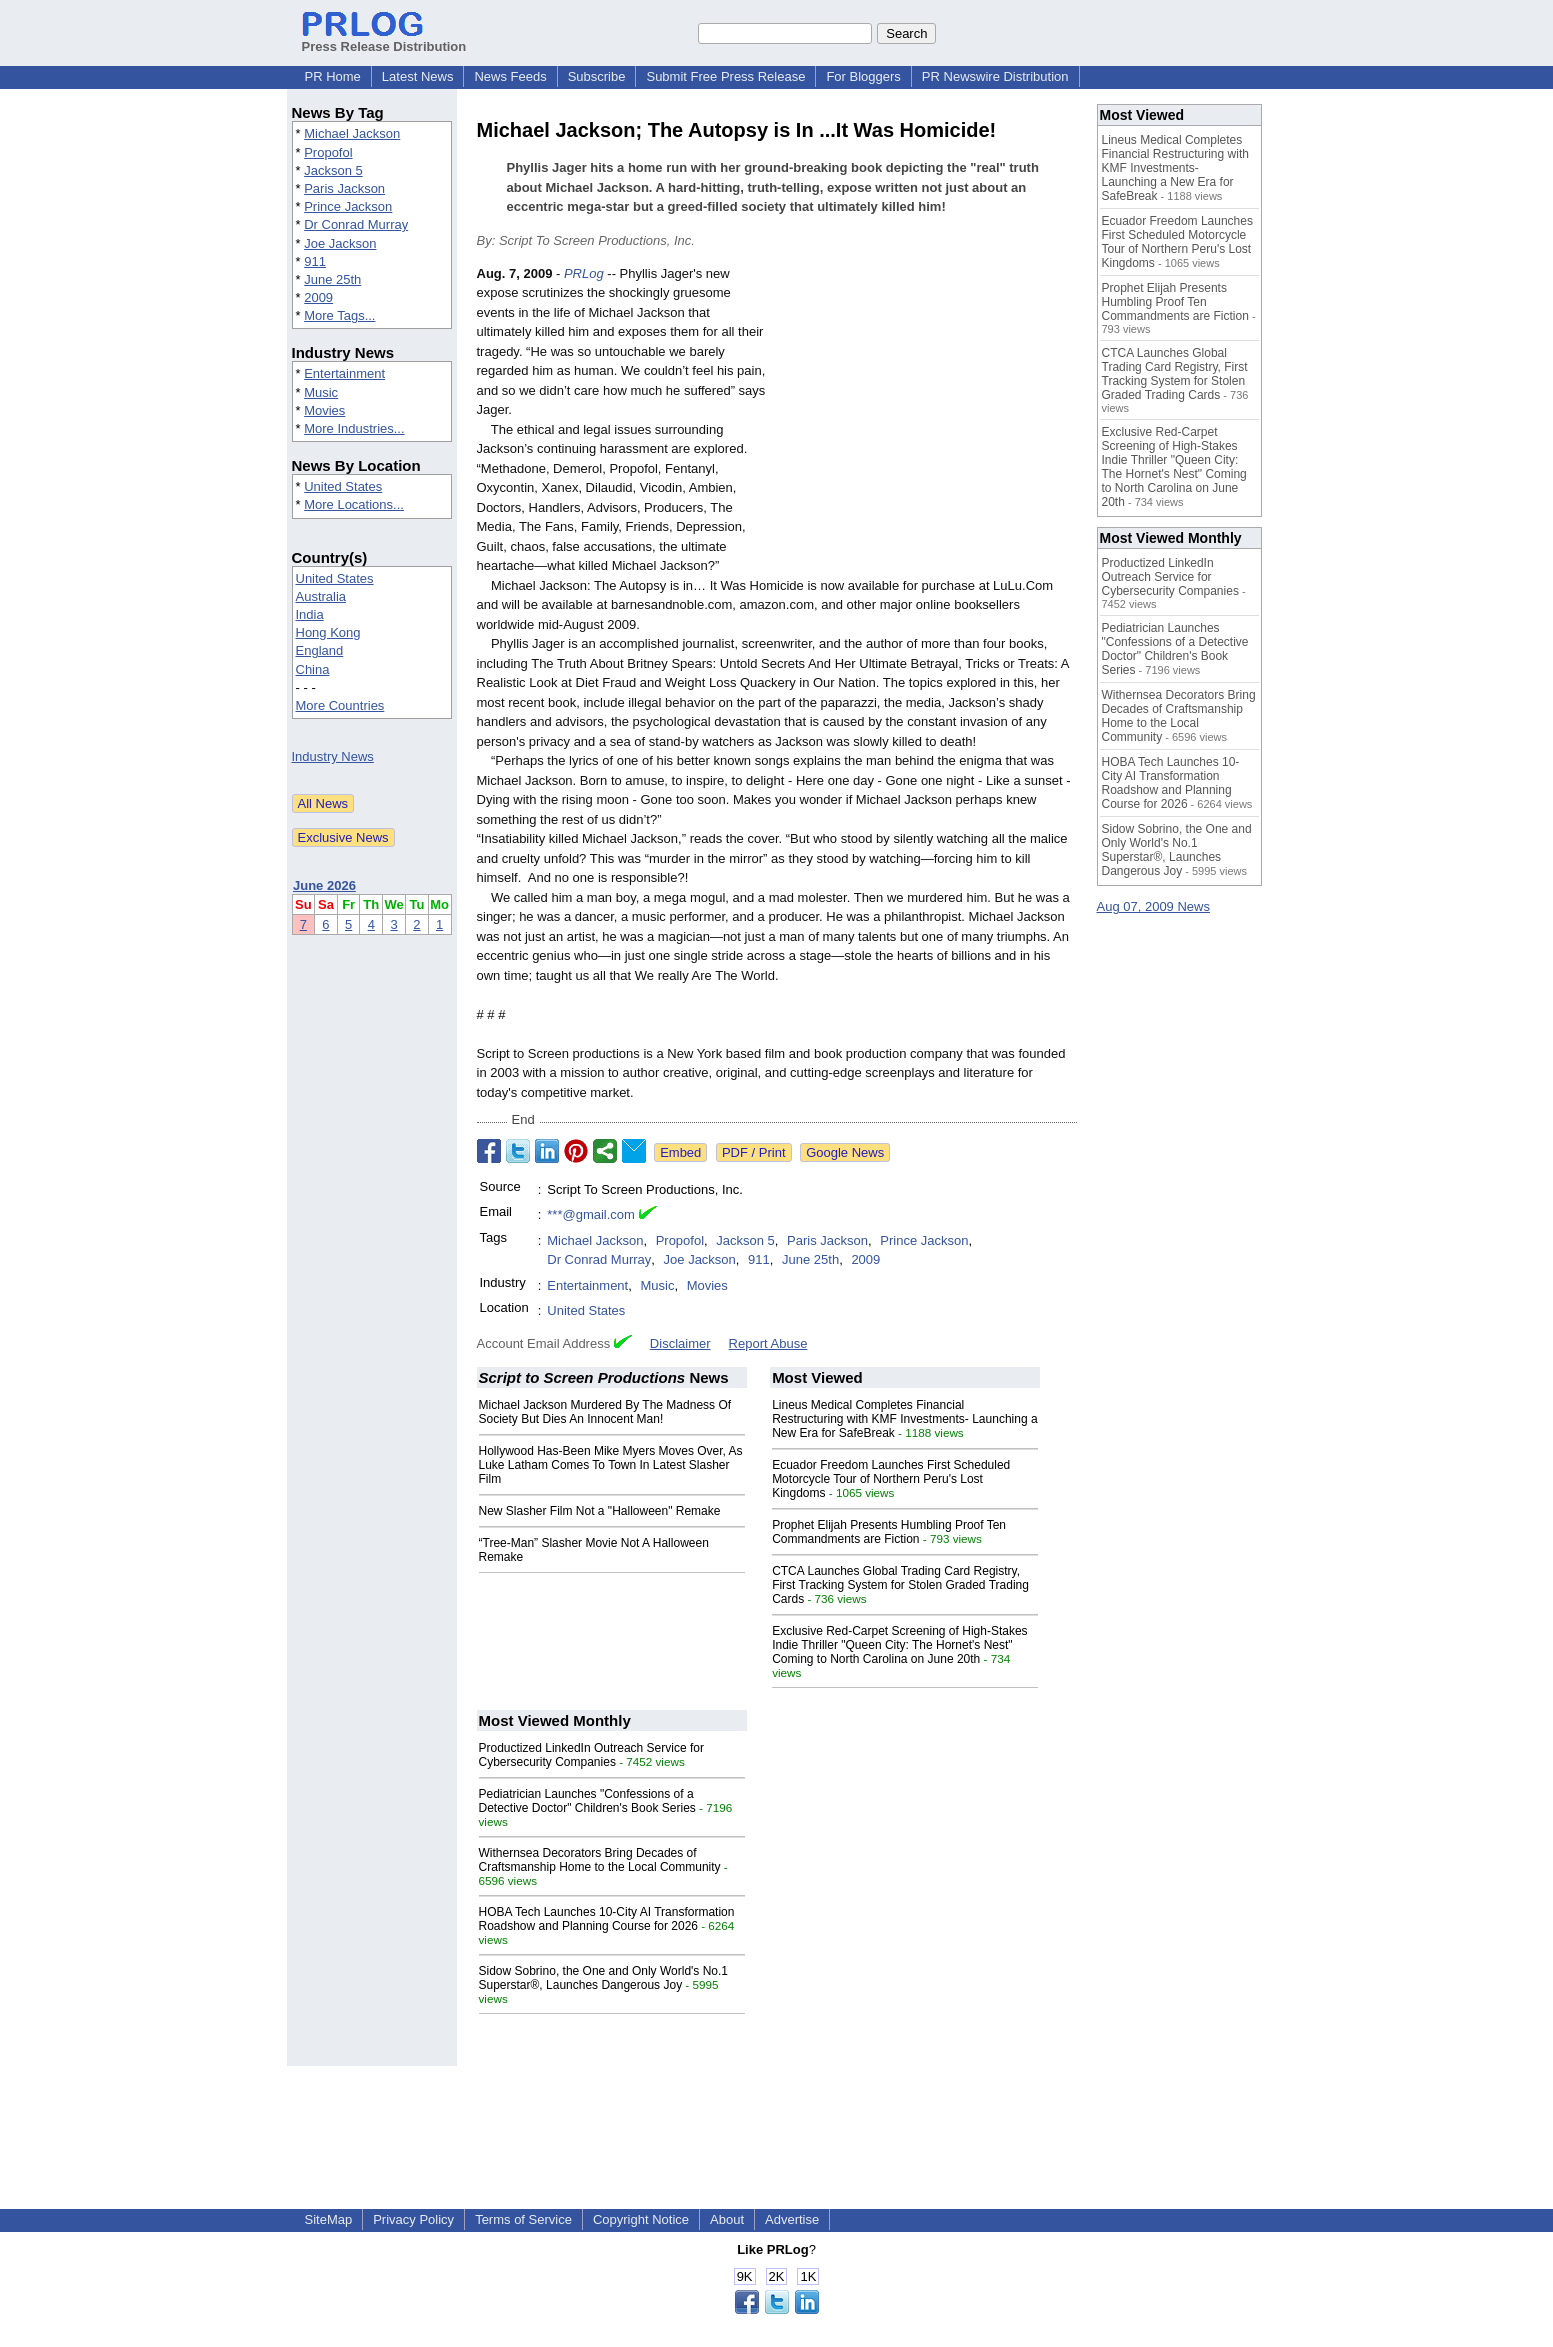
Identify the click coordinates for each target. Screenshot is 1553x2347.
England (320, 650)
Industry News (333, 756)
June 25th (332, 279)
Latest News (418, 76)
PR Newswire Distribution (995, 76)
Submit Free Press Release (725, 76)
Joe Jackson (340, 243)
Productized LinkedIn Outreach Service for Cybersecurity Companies (591, 1755)
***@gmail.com (591, 1214)
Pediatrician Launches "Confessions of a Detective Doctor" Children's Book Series (587, 1801)
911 (315, 261)
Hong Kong (328, 632)
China (313, 669)
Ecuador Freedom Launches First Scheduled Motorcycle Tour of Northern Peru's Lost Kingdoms (891, 1479)
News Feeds (510, 76)
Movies (324, 410)
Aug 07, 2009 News (1153, 906)
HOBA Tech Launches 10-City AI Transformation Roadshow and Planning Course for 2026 (607, 1919)
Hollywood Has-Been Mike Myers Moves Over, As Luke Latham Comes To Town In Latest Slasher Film (611, 1465)
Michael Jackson (352, 133)
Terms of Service (523, 2219)
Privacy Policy (413, 2219)
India (310, 614)
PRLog (584, 273)
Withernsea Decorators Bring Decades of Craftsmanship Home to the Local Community (600, 1860)
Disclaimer (680, 1343)
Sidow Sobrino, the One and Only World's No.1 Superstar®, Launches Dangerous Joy (604, 1978)
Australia (321, 596)
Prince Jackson (348, 206)
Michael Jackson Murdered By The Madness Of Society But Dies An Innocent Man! (605, 1412)
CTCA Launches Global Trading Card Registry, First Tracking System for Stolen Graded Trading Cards (900, 1585)
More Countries (340, 705)
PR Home (333, 76)
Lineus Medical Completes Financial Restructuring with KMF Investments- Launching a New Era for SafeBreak (904, 1419)
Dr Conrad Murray (356, 224)
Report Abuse (768, 1343)
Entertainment (344, 373)
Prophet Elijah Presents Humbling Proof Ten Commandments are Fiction (889, 1532)
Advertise (792, 2219)
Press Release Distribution (384, 39)
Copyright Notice (641, 2219)
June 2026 (324, 885)
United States (343, 486)
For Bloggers (863, 76)
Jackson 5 (333, 170)
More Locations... (354, 504)
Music (321, 392)
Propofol (328, 152)
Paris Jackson (344, 188)
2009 (318, 297)
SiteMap (329, 2219)
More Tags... (339, 315)
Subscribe (597, 76)
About (727, 2219)
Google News (845, 1152)
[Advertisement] (927, 411)
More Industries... (354, 428)
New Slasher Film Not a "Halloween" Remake (600, 1511)
